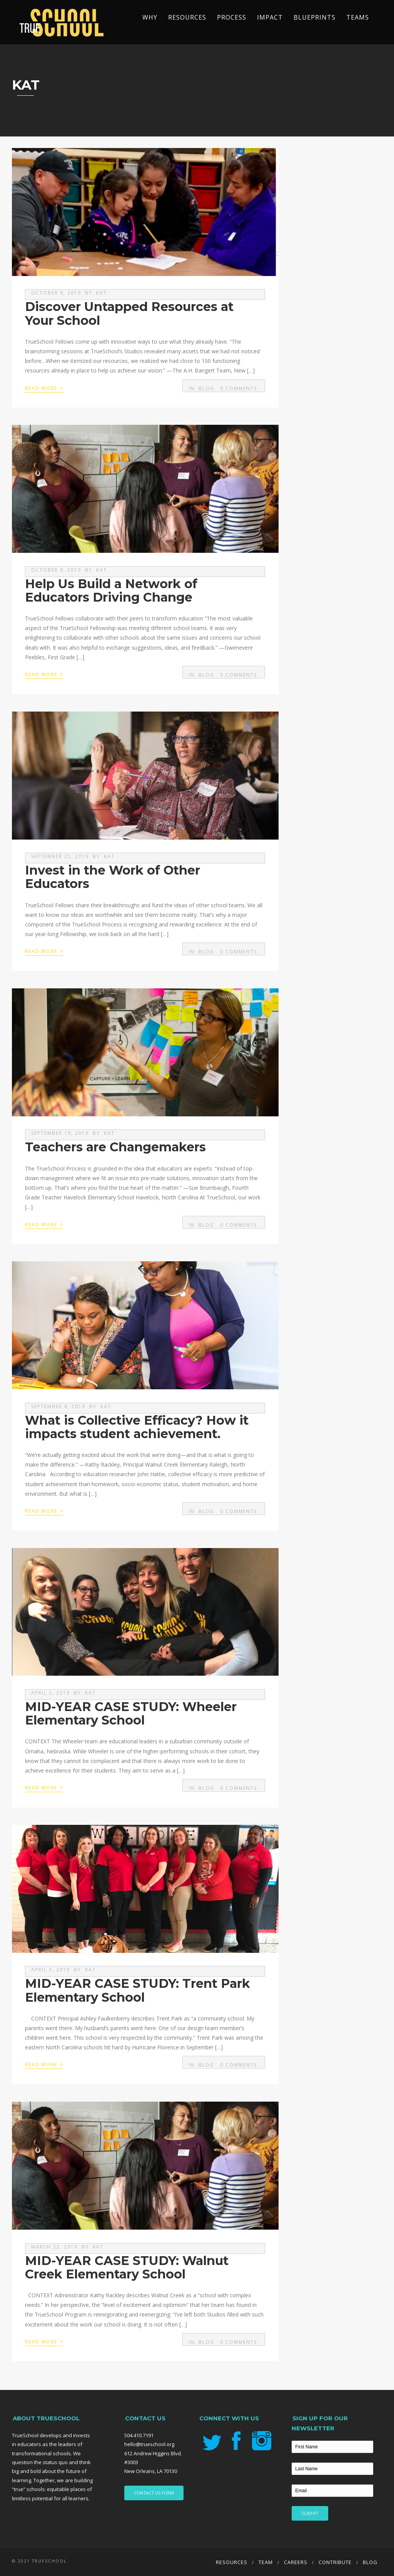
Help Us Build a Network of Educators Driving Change (111, 590)
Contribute (335, 2562)
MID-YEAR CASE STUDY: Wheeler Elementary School (131, 1713)
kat (101, 292)
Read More (44, 387)
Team (266, 2562)
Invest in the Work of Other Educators (112, 877)
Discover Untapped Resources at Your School (129, 313)
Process (231, 17)
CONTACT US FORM (154, 2493)
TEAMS (357, 17)
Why (149, 17)
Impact (270, 17)
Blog (206, 388)
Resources (187, 17)
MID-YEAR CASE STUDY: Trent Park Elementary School (137, 1990)
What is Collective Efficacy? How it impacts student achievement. (137, 1427)
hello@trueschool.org (149, 2444)
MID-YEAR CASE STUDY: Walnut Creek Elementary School (127, 2267)
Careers (295, 2562)
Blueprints (315, 17)
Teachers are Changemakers (115, 1146)
